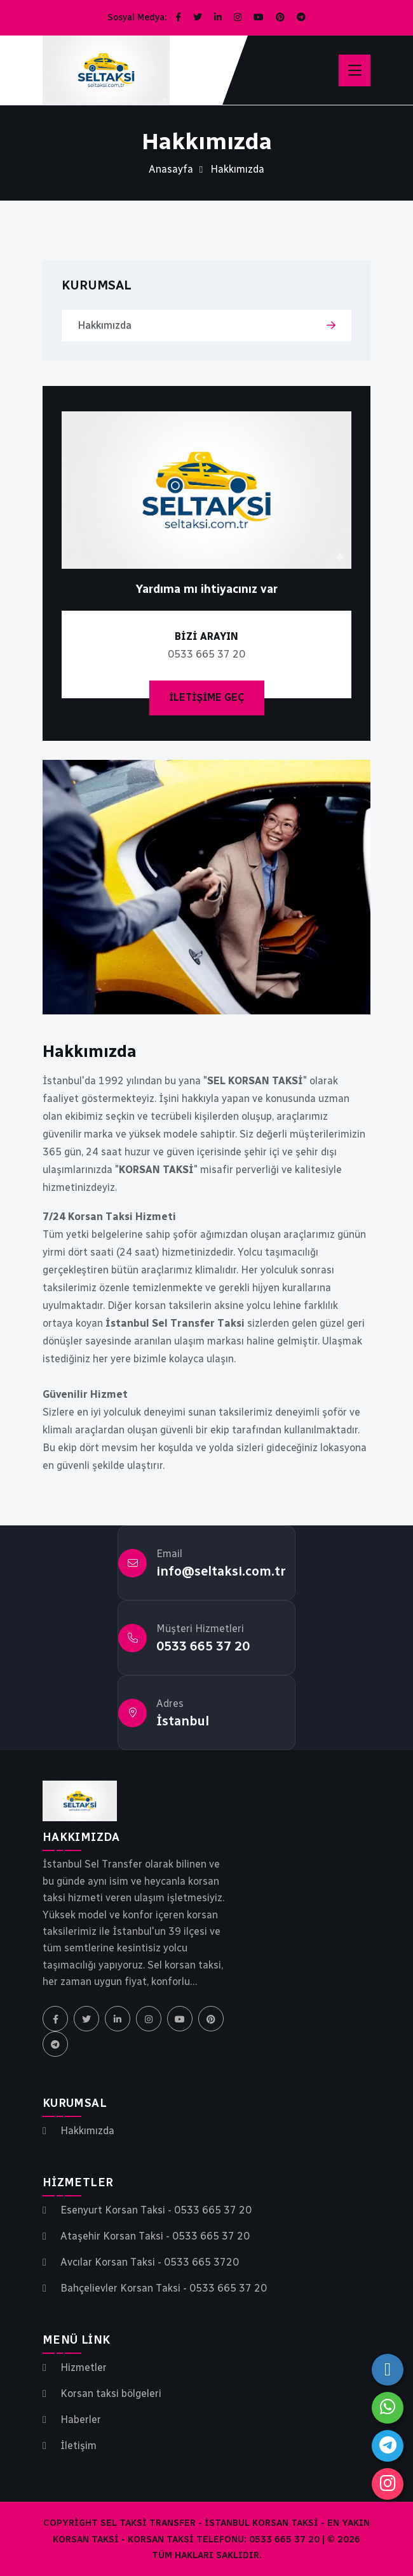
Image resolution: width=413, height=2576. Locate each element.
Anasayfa (171, 169)
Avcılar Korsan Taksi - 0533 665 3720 (149, 2262)
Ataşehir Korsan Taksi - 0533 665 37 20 (155, 2236)
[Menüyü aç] (354, 70)
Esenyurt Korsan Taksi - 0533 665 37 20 (156, 2210)
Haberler (80, 2420)
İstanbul (182, 1721)
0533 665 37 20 (203, 1646)
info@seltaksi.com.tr (221, 1571)
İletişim (78, 2446)
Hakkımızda (105, 325)
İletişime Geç (207, 697)
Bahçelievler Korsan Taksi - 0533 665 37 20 (163, 2288)
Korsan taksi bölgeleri (110, 2394)
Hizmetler (83, 2368)
